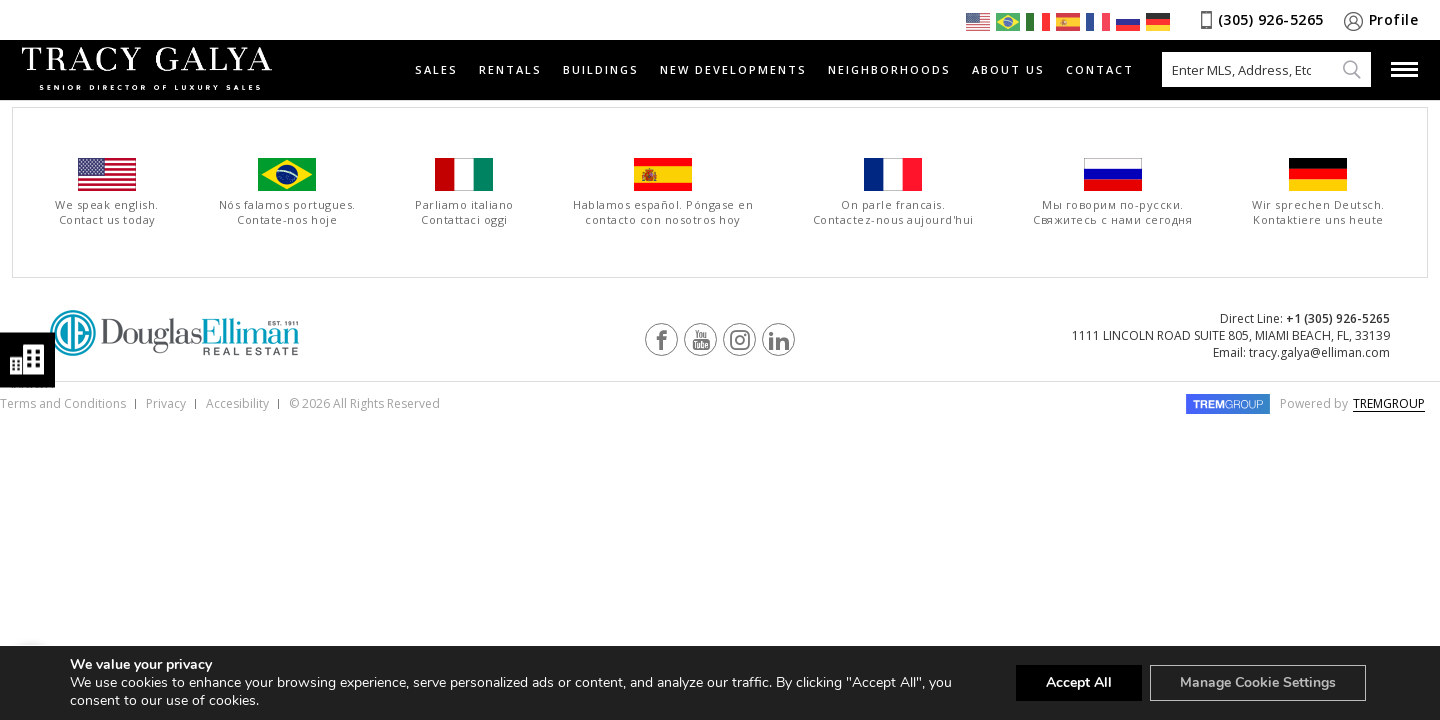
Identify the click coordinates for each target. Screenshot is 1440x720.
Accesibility (237, 403)
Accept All (1079, 682)
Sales (436, 69)
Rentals (510, 69)
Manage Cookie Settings (1258, 682)
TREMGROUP (1389, 403)
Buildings (601, 69)
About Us (1008, 69)
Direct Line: (1305, 318)
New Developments (733, 69)
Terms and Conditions (63, 403)
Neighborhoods (889, 69)
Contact (1100, 69)
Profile (1394, 19)
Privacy (166, 403)
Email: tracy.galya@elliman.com (1301, 352)
